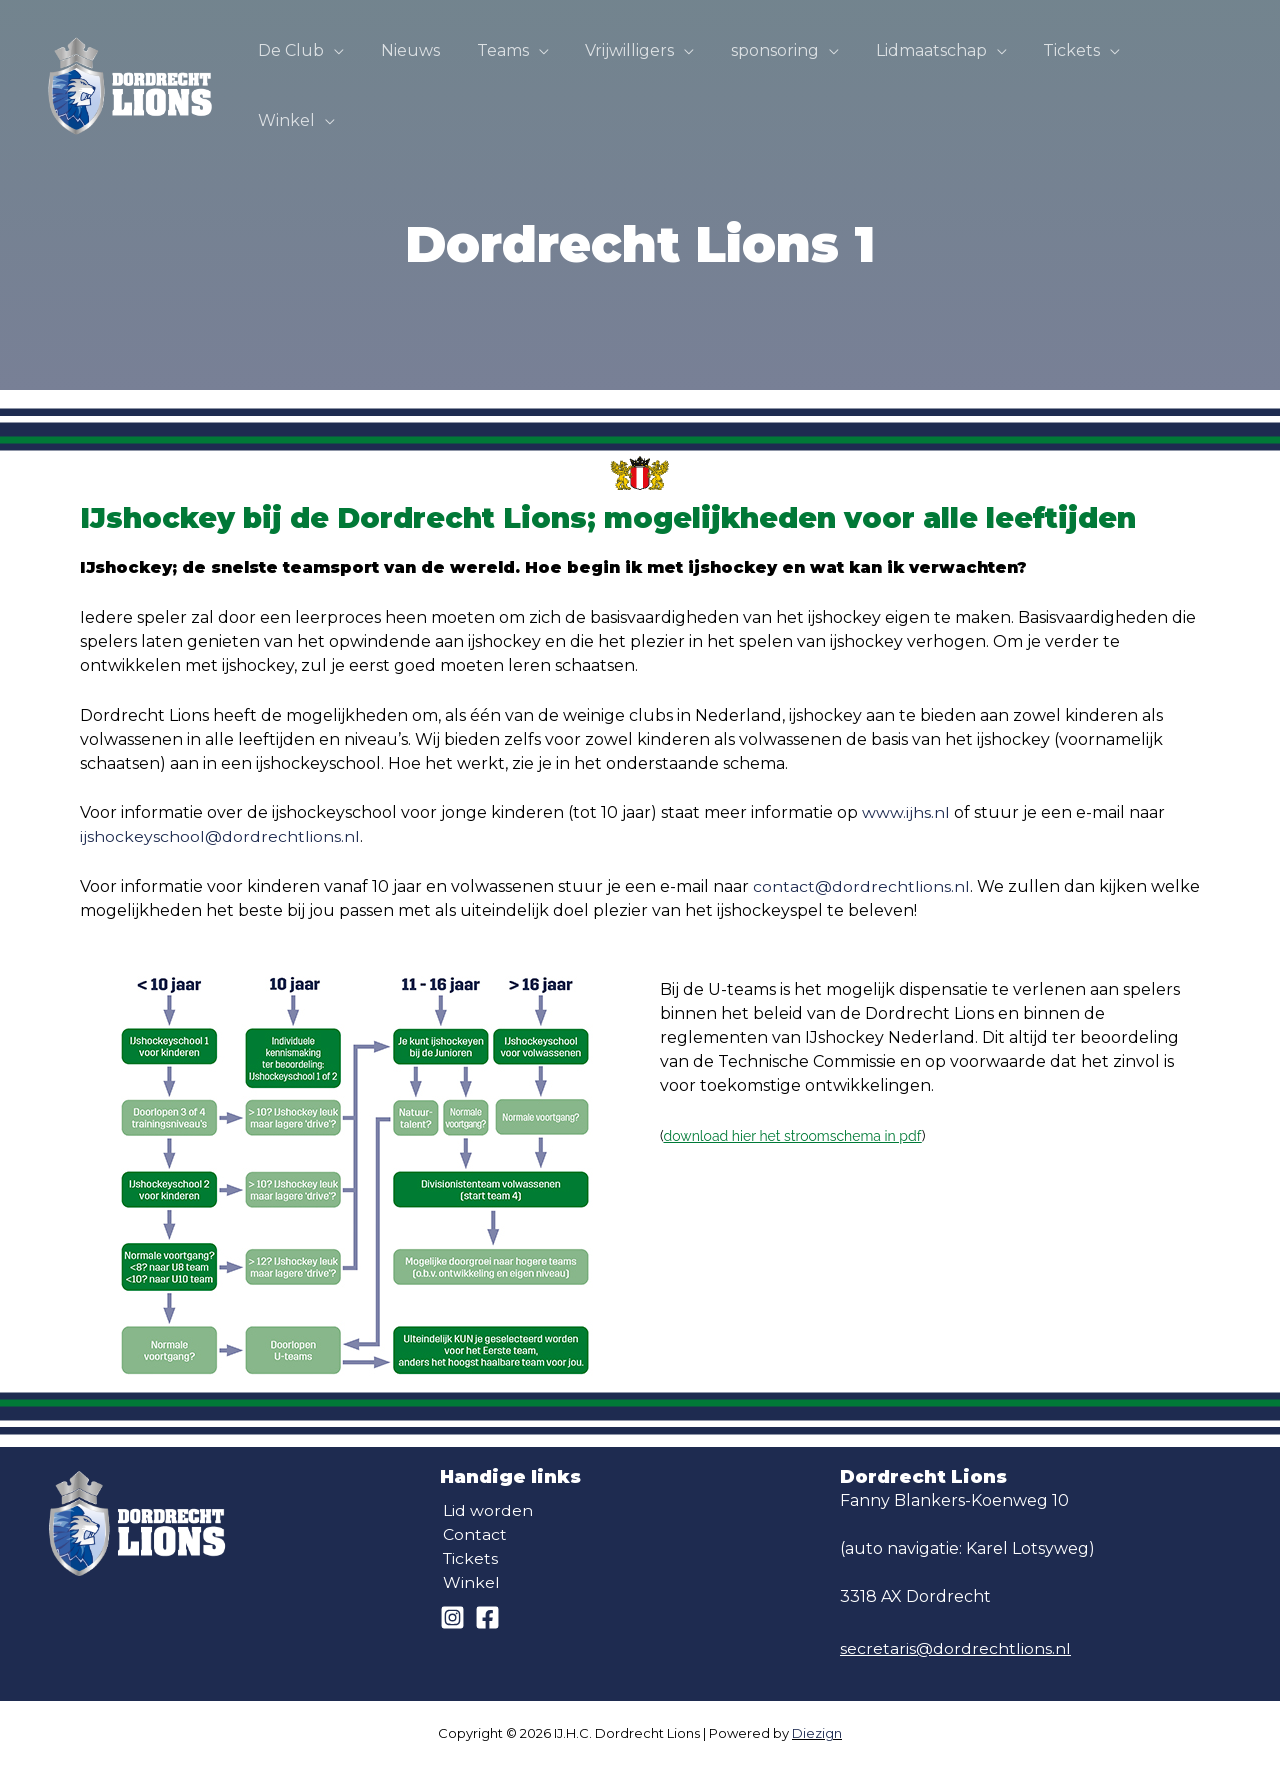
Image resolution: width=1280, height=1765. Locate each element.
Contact (472, 1534)
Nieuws (428, 67)
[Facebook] (487, 1617)
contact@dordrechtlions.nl (861, 886)
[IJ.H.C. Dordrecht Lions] (130, 66)
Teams (516, 67)
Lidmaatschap (930, 67)
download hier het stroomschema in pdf (792, 1136)
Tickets (1066, 67)
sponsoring (779, 67)
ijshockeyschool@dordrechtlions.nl (220, 836)
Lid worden (485, 1510)
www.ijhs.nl (906, 812)
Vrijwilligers (638, 67)
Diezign (817, 1733)
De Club (314, 67)
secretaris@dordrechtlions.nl (955, 1648)
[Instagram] (452, 1617)
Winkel (1175, 67)
